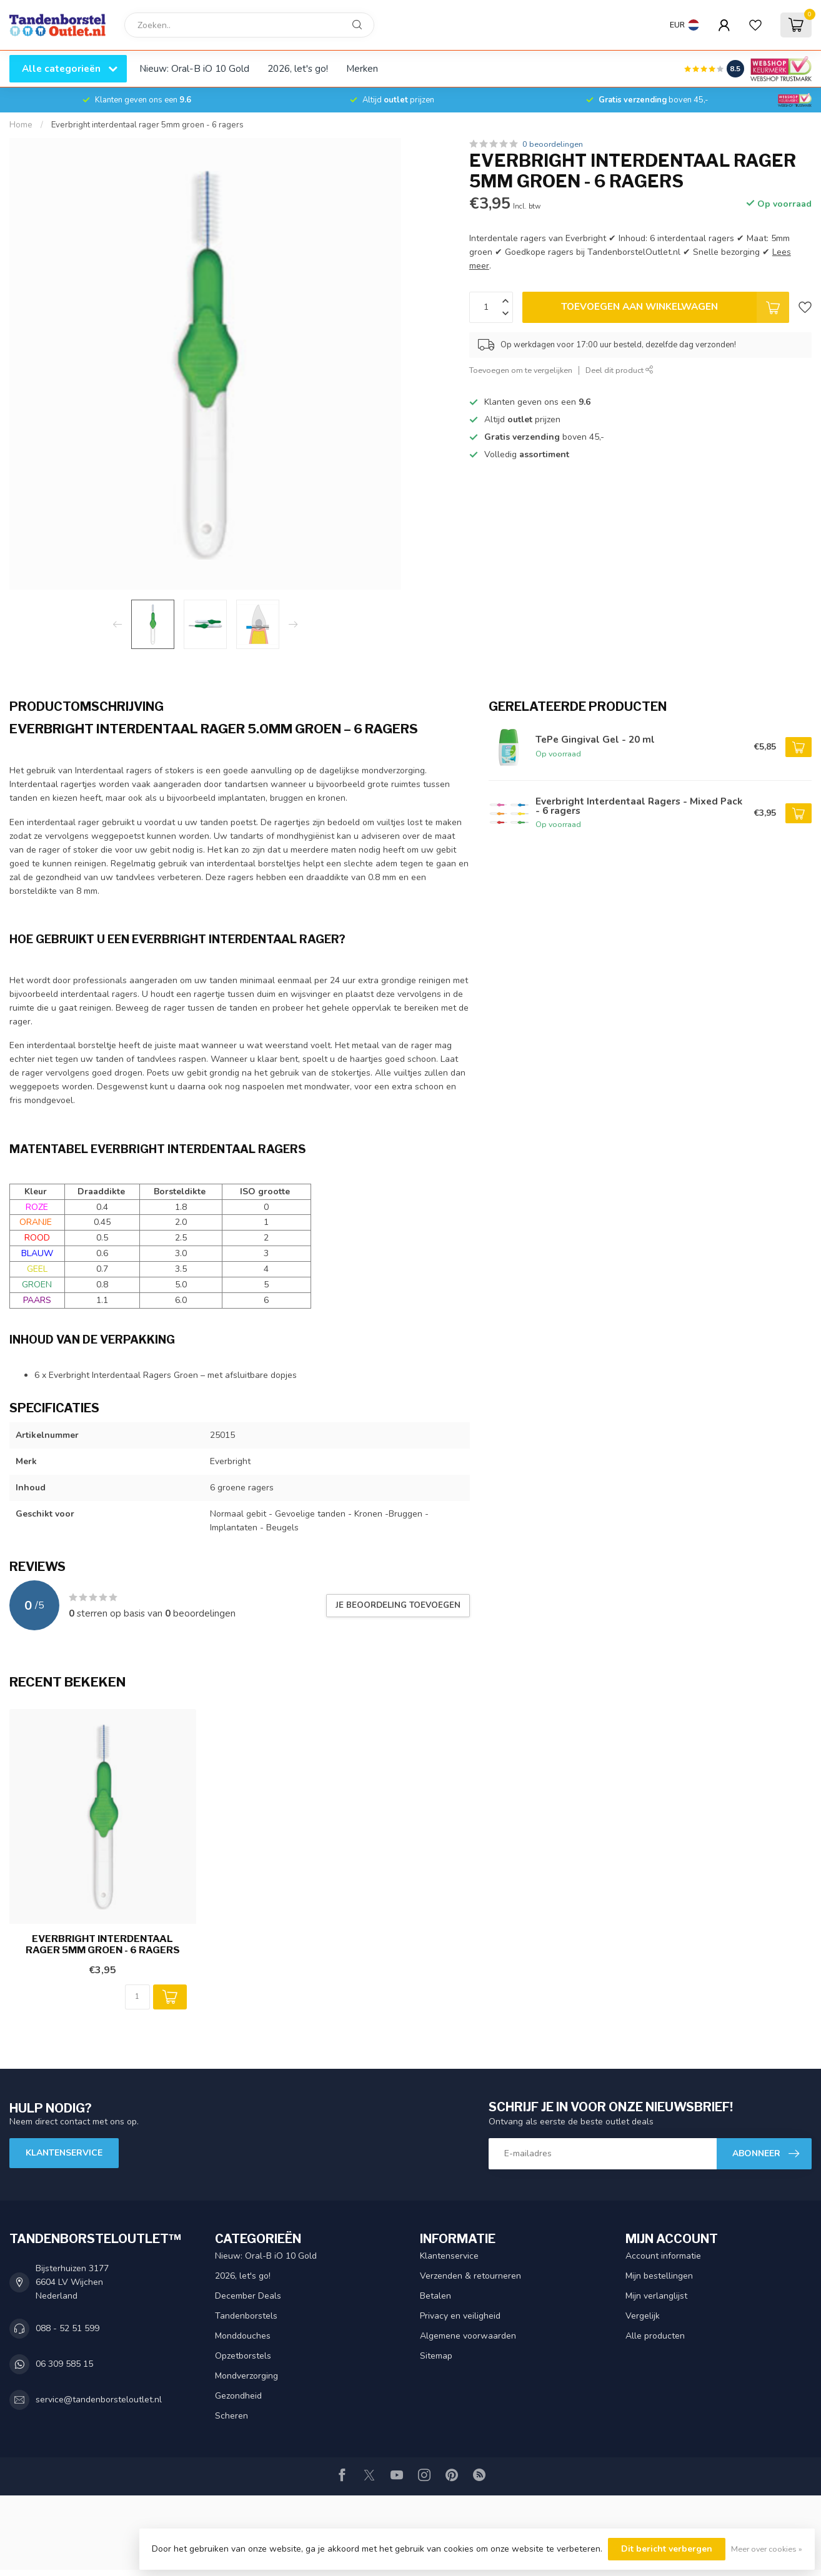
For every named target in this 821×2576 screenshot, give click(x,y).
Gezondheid (238, 2396)
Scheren (231, 2416)
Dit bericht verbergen (666, 2549)
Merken (362, 68)
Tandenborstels (246, 2316)
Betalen (435, 2296)
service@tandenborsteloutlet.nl (99, 2399)
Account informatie (663, 2256)
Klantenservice (64, 2153)
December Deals (248, 2296)
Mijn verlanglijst (656, 2296)
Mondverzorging (246, 2376)
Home (20, 125)
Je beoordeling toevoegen (398, 1605)
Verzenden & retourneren (470, 2276)
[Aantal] (137, 1996)
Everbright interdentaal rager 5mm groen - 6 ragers (147, 125)
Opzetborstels (243, 2356)
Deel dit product (619, 370)
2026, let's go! (297, 68)
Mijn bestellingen (659, 2276)
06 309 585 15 (64, 2364)
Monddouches (243, 2336)
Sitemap (436, 2356)
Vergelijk (642, 2316)
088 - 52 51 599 (67, 2328)
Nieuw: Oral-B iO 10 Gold (194, 68)
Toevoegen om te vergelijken (520, 370)
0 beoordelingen (552, 144)
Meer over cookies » (766, 2549)
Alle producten (655, 2336)
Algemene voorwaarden (468, 2336)
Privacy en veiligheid (460, 2316)
